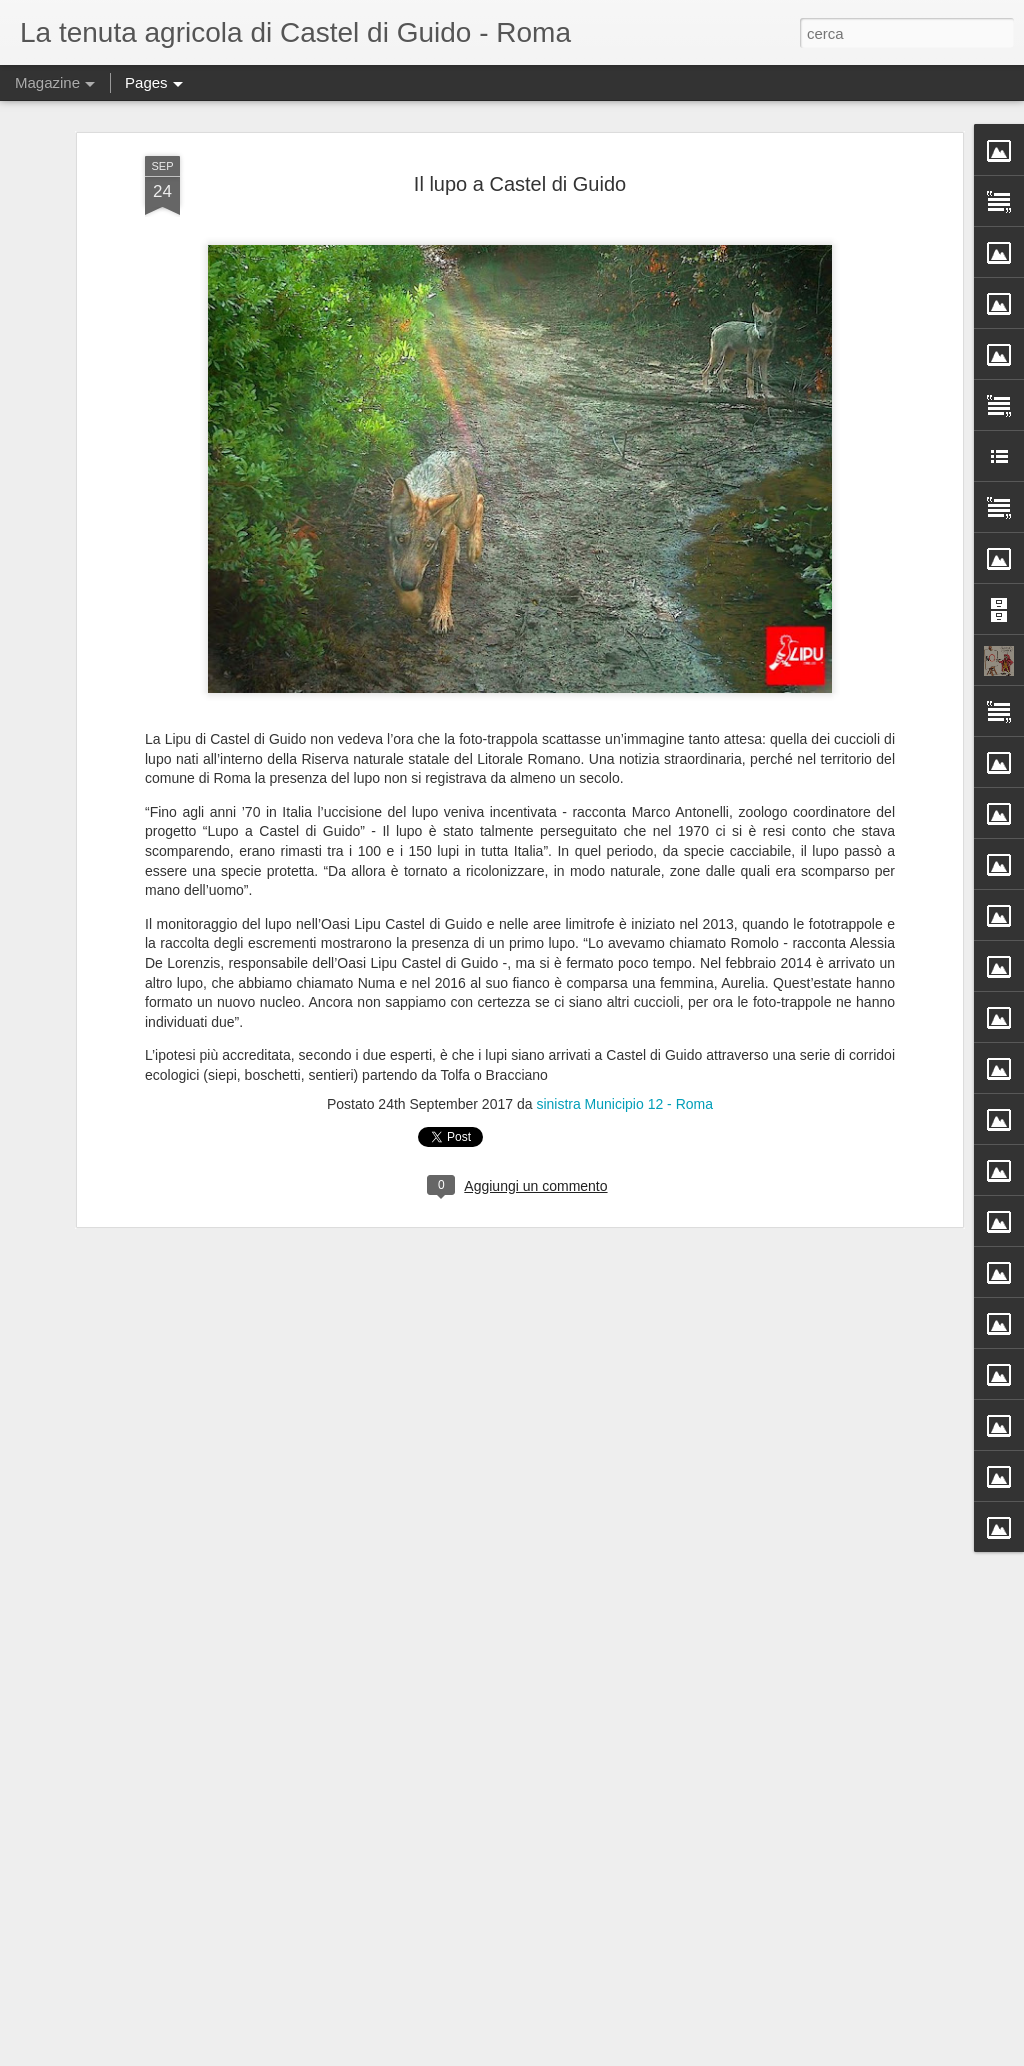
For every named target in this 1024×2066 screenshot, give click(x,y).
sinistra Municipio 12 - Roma (624, 1104)
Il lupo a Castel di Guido (520, 184)
